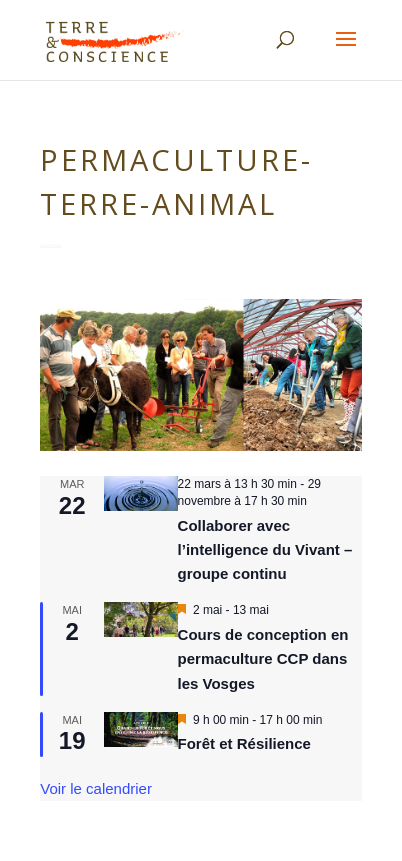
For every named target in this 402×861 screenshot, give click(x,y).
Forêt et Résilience (244, 743)
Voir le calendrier (96, 788)
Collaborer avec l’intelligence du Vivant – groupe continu (265, 550)
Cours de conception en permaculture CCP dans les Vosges (263, 659)
